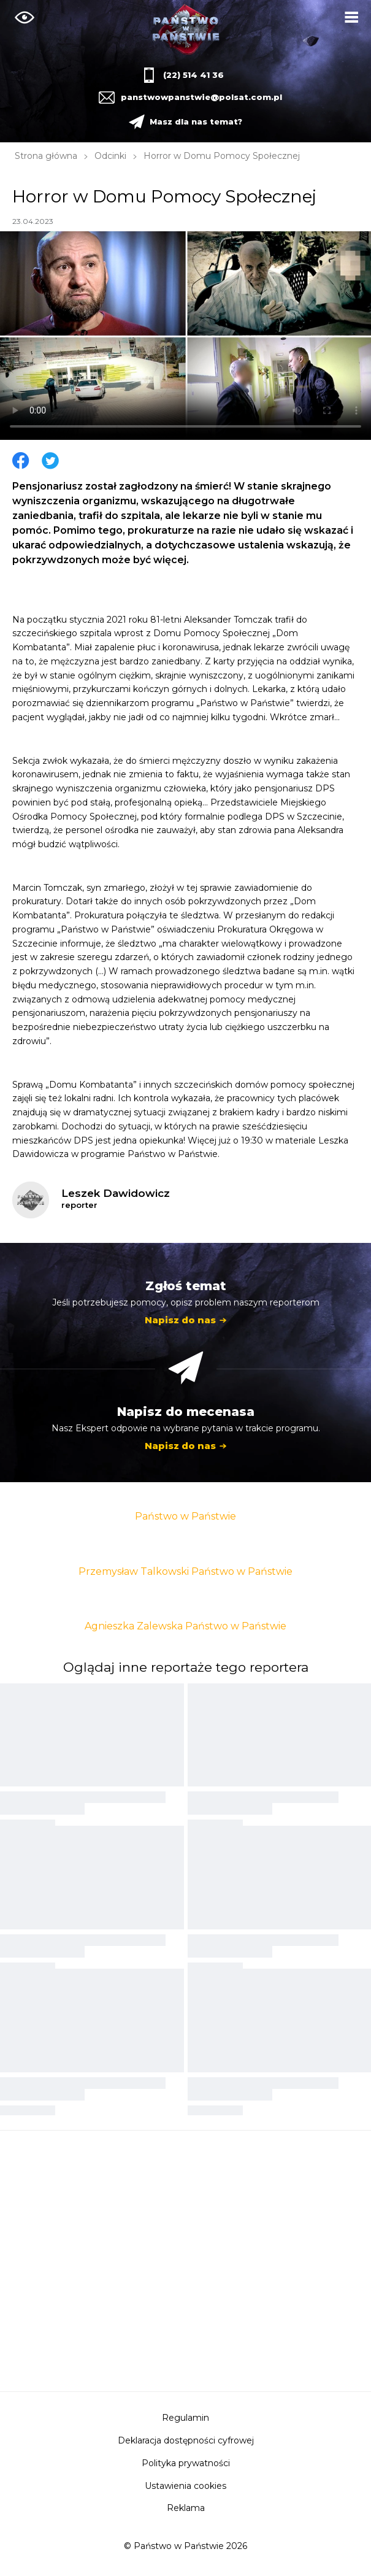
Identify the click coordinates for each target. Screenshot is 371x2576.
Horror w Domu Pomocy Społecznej (221, 155)
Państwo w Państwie (185, 1516)
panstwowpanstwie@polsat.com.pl (200, 97)
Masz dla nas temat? (196, 121)
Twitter (50, 460)
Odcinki (110, 155)
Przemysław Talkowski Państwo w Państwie (185, 1571)
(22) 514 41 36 (193, 75)
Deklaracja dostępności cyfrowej (186, 2440)
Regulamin (185, 2417)
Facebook (20, 460)
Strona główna (46, 155)
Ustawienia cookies (185, 2485)
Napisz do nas (180, 1320)
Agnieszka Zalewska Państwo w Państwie (185, 1626)
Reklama (186, 2507)
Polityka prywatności (186, 2463)
